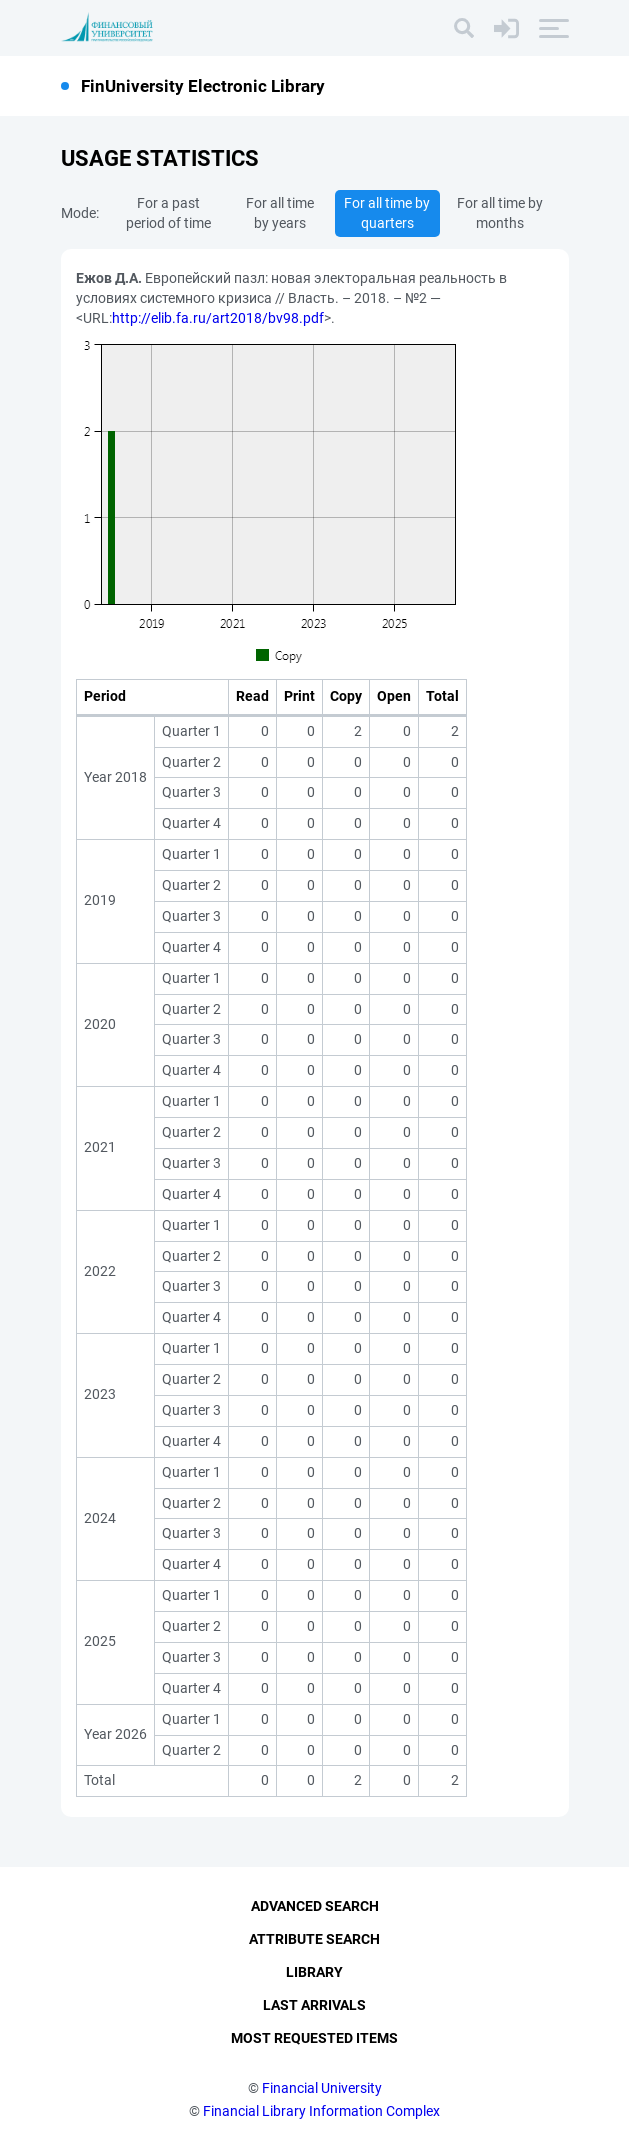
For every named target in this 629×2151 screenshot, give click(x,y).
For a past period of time (168, 213)
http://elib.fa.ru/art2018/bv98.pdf (218, 318)
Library (314, 1972)
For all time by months (500, 213)
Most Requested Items (314, 2038)
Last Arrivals (314, 2005)
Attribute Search (314, 1939)
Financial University (322, 2088)
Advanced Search (315, 1906)
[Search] (464, 28)
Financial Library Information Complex (321, 2111)
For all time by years (280, 213)
